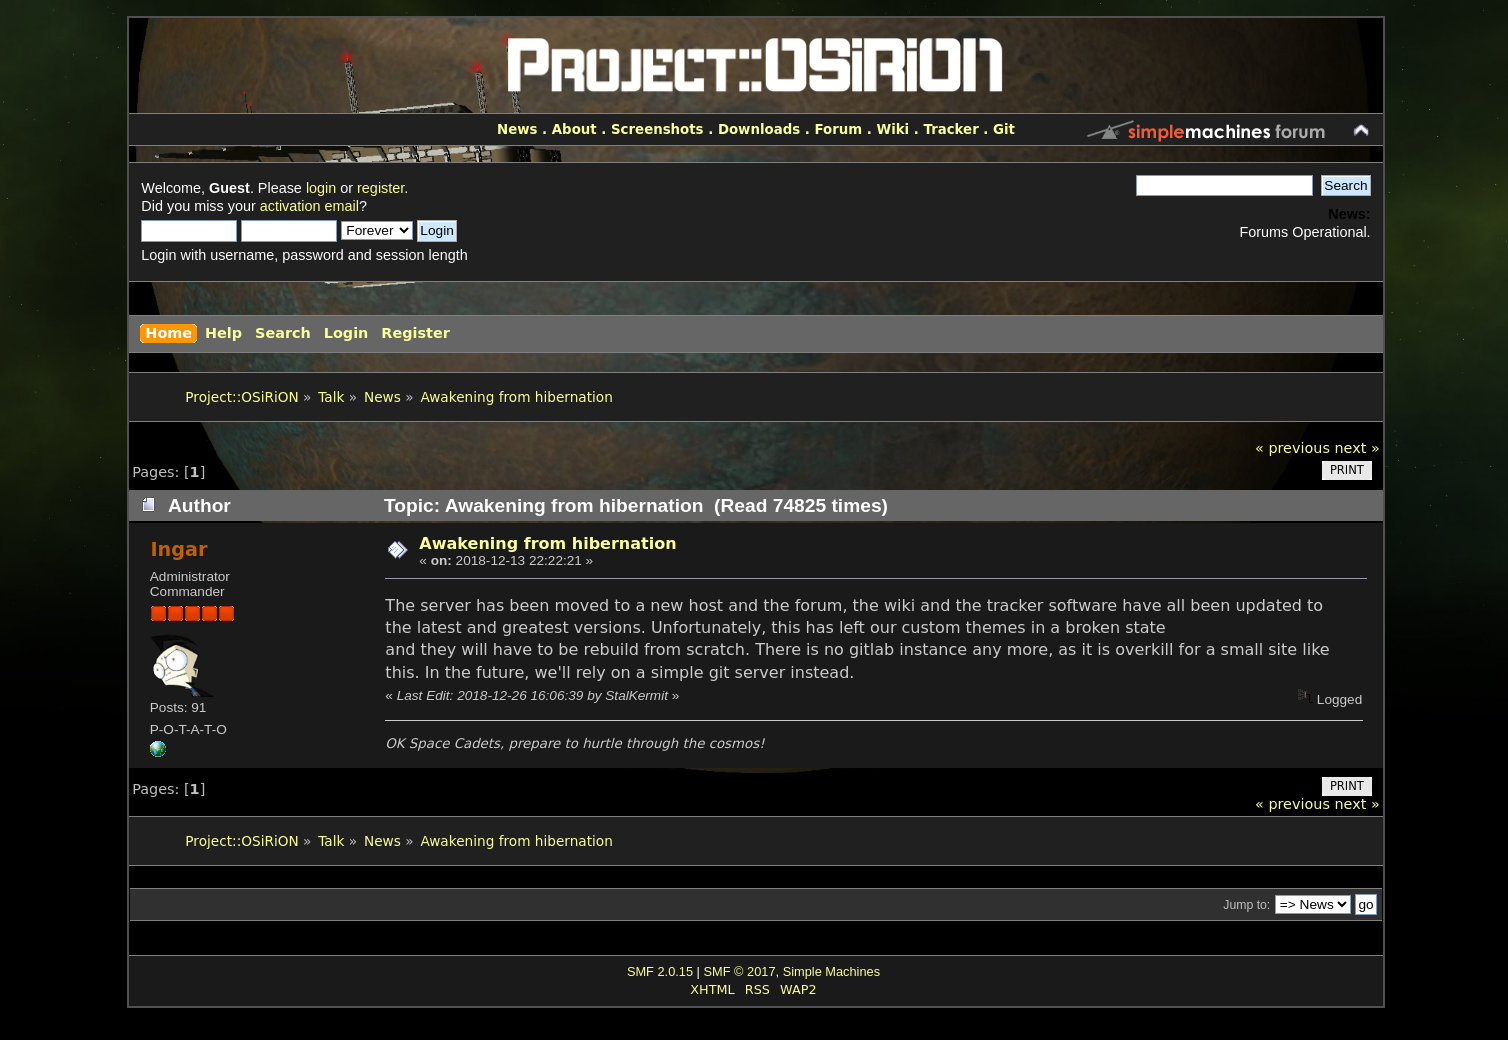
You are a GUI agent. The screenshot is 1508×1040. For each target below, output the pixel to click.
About (574, 129)
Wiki (892, 129)
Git (1004, 129)
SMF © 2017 (739, 971)
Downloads (759, 129)
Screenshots (657, 129)
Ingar (178, 549)
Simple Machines (831, 971)
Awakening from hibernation (547, 543)
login (321, 188)
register (380, 188)
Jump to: (1246, 905)
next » (1356, 448)
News (517, 129)
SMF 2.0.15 (660, 971)
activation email (309, 206)
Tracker (951, 129)
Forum (838, 129)
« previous (1292, 448)
